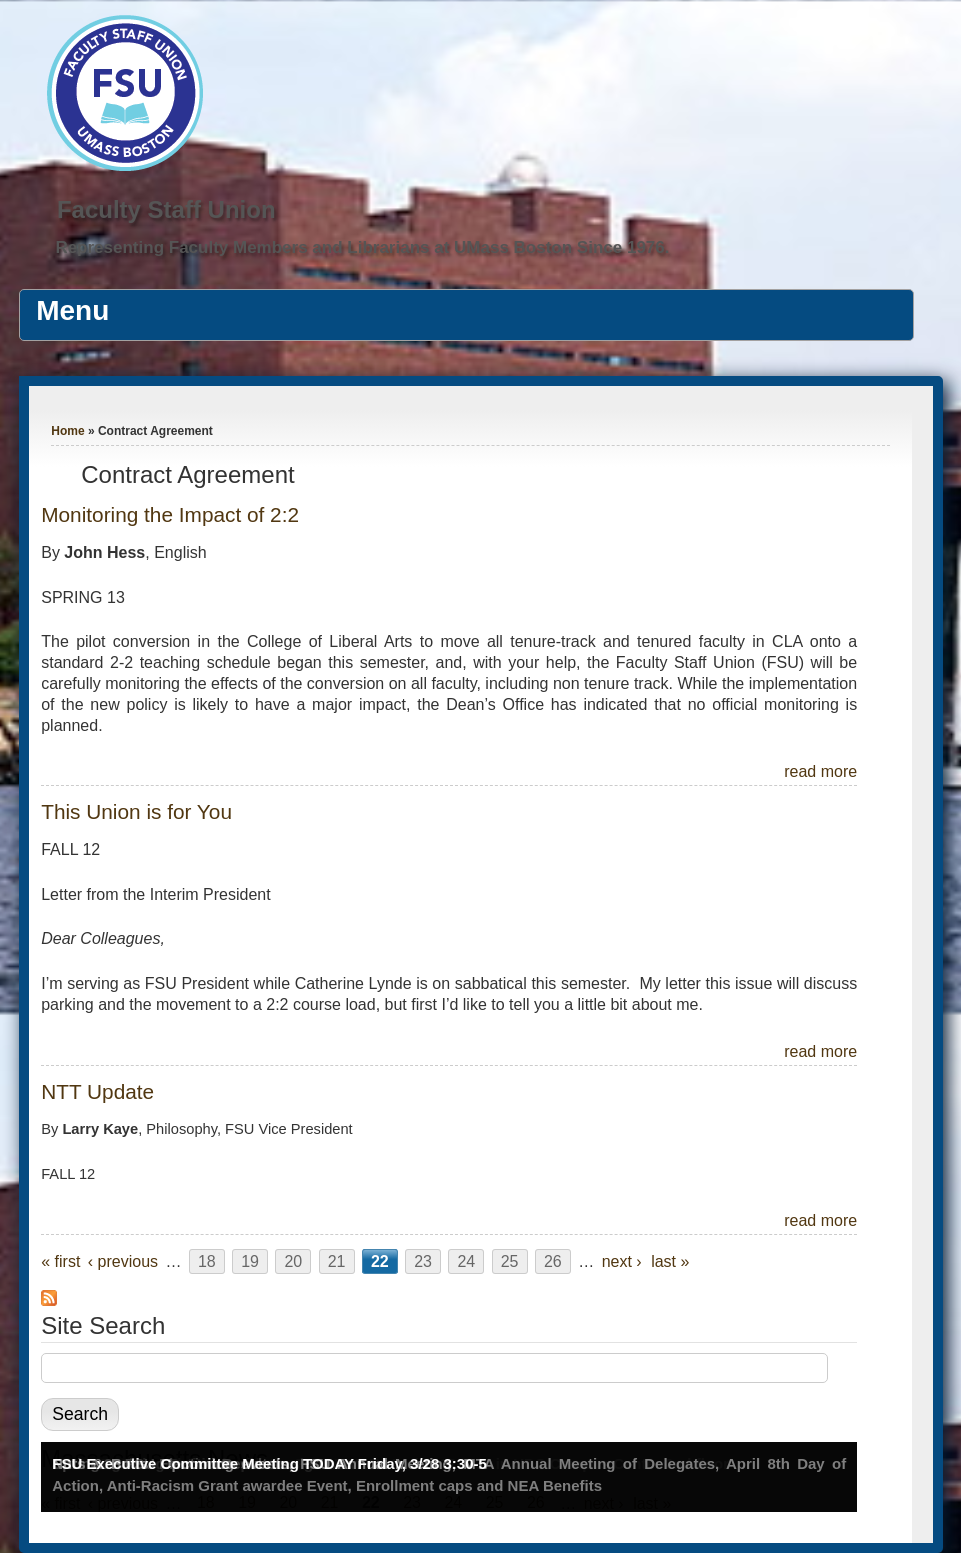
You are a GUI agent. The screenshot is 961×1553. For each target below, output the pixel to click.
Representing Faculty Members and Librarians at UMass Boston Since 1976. (362, 247)
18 (207, 1261)
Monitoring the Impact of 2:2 (170, 514)
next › (622, 1261)
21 (337, 1261)
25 (510, 1261)
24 (466, 1261)
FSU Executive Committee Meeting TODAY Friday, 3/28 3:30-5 (269, 1463)
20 (293, 1261)
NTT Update (97, 1091)
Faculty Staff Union (166, 209)
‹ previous (123, 1261)
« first (60, 1261)
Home (67, 431)
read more (820, 771)
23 (423, 1261)
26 (553, 1261)
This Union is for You (136, 811)
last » (670, 1261)
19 (250, 1261)
